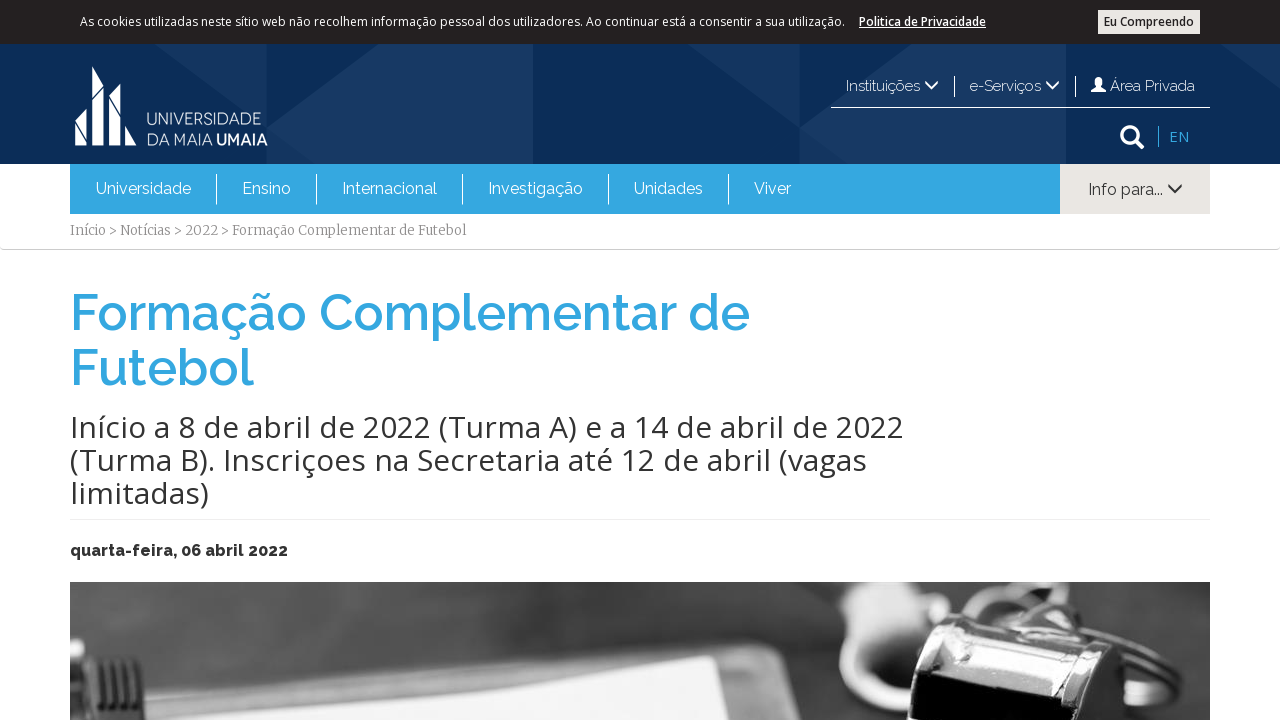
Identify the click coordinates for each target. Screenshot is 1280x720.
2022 (201, 230)
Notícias (145, 230)
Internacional (389, 188)
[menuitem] (143, 189)
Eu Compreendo (1149, 21)
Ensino (266, 188)
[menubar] (443, 189)
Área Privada (1143, 86)
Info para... (1135, 189)
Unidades (668, 188)
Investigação (535, 188)
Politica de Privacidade (922, 21)
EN (1179, 136)
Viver (772, 188)
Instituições (892, 86)
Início (88, 230)
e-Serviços (1015, 86)
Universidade (143, 188)
